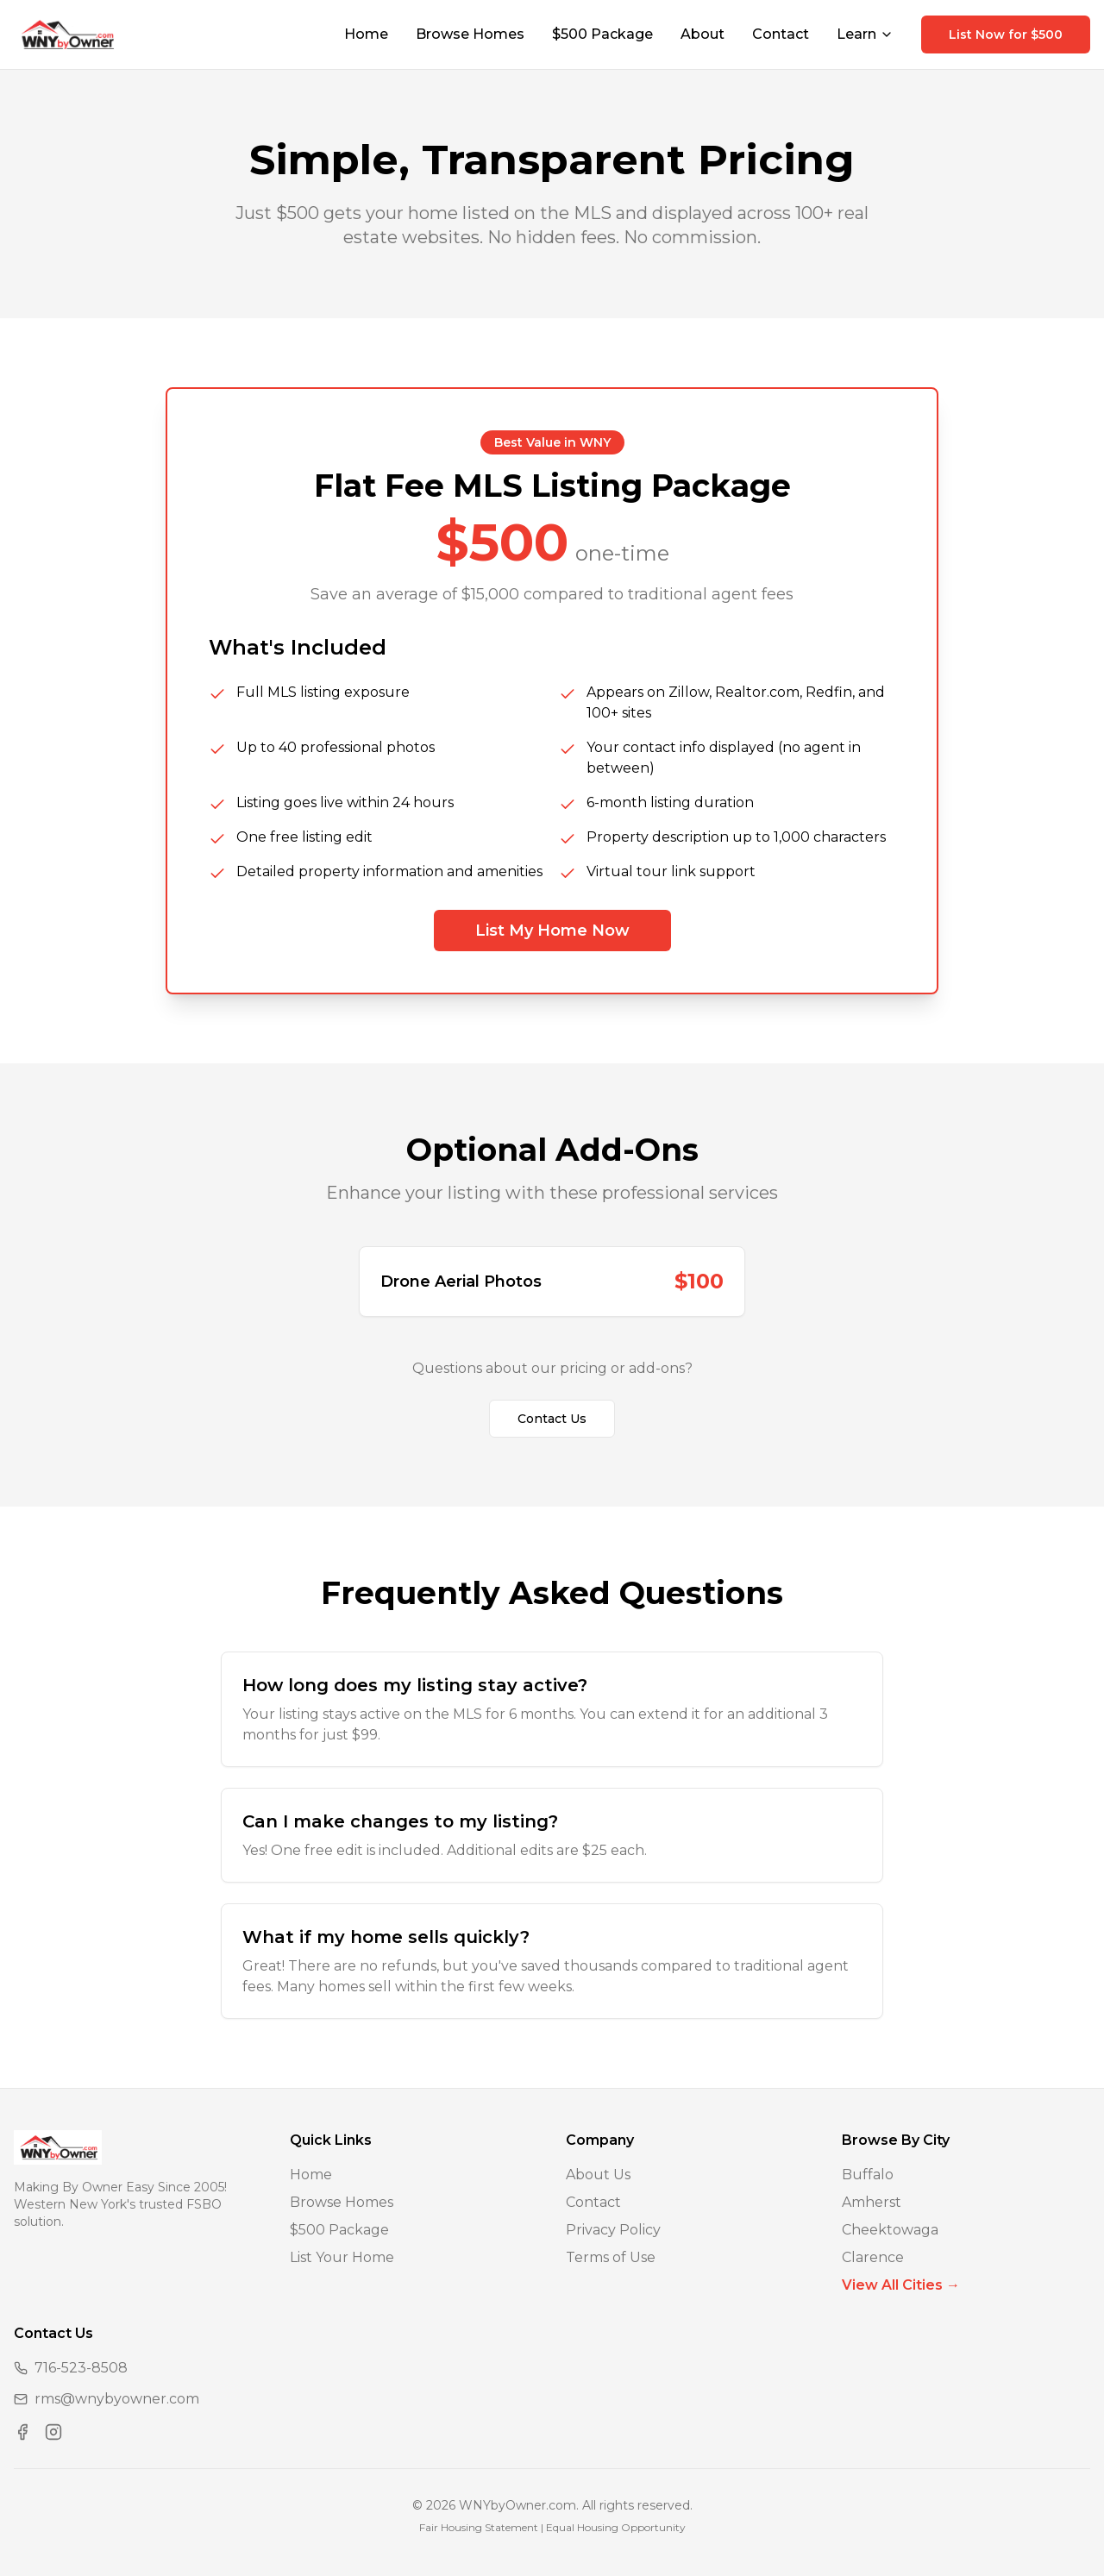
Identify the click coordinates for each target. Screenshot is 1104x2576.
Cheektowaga (890, 2230)
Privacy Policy (613, 2230)
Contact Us (552, 1418)
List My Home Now (552, 930)
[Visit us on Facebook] (22, 2432)
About (702, 34)
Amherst (871, 2202)
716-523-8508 (81, 2368)
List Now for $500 (1006, 34)
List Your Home (342, 2257)
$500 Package (602, 34)
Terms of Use (611, 2257)
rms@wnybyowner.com (116, 2399)
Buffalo (868, 2174)
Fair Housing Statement (478, 2527)
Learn (865, 34)
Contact (780, 34)
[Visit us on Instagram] (53, 2432)
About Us (598, 2174)
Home (366, 34)
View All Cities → (901, 2285)
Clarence (873, 2257)
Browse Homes (470, 34)
